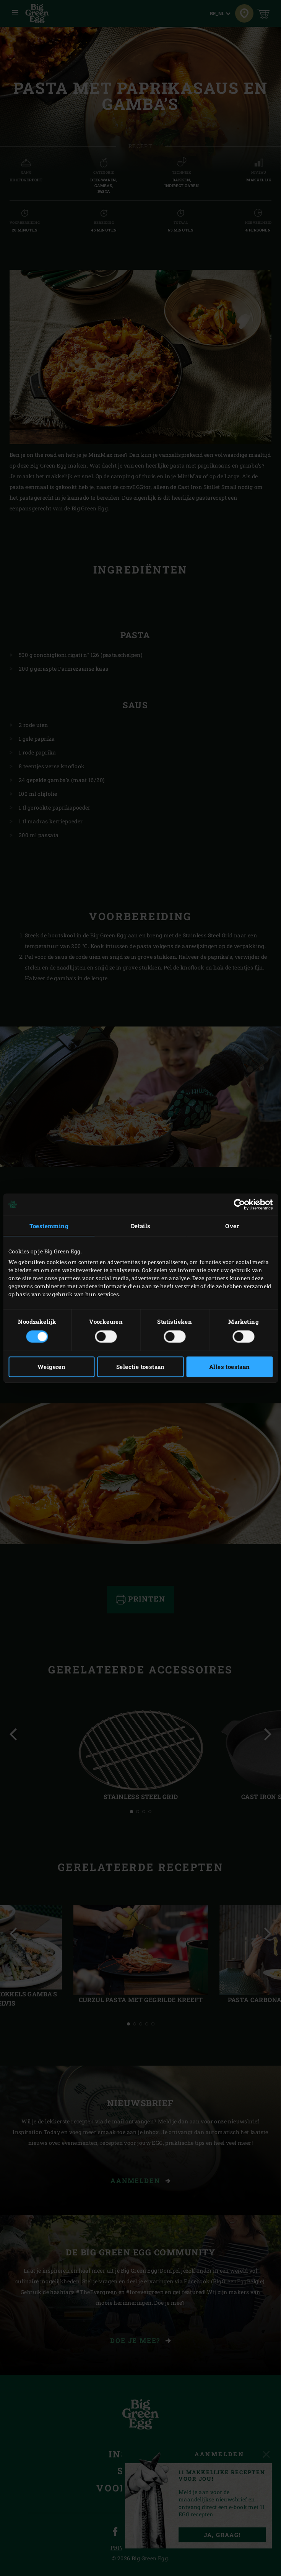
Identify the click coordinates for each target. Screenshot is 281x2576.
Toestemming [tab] (48, 1226)
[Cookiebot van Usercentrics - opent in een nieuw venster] (239, 1204)
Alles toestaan (229, 1366)
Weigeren (51, 1366)
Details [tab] (141, 1226)
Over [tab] (232, 1226)
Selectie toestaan (140, 1366)
